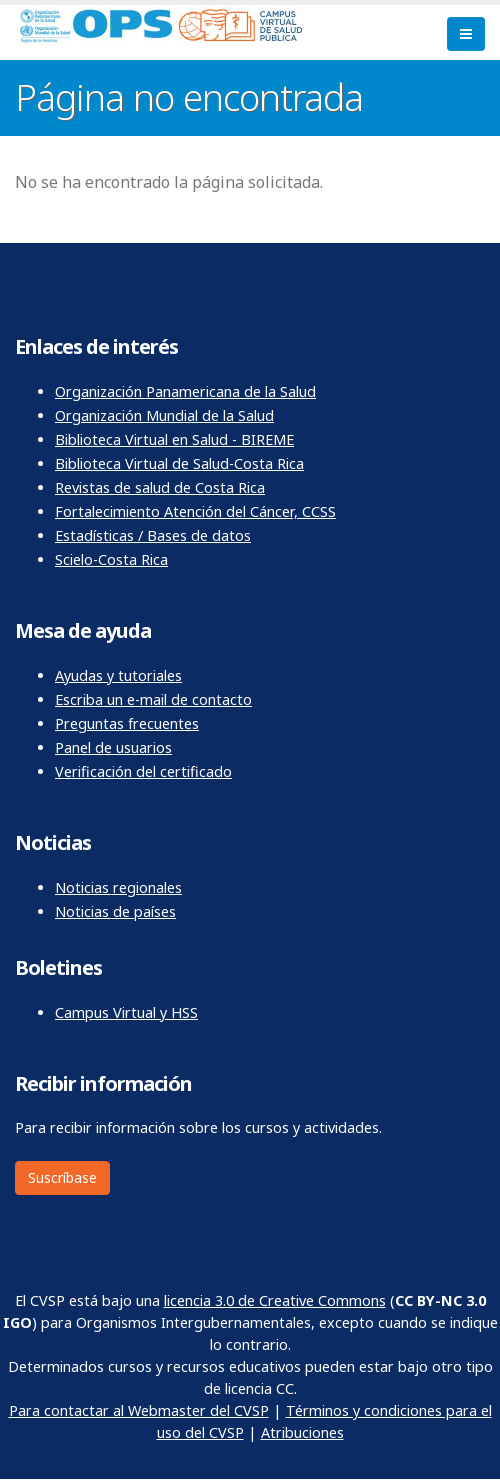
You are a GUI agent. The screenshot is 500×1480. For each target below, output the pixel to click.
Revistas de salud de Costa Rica (160, 487)
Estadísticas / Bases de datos (153, 535)
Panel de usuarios (113, 747)
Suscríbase (62, 1177)
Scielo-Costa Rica (111, 559)
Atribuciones (302, 1432)
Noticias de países (115, 911)
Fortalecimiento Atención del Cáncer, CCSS (195, 511)
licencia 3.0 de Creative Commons (275, 1300)
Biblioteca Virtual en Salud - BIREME (174, 439)
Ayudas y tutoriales (118, 675)
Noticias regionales (118, 887)
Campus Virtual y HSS (126, 1012)
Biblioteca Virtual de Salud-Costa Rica (179, 463)
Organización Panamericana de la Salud (185, 391)
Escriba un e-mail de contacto (153, 699)
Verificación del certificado (143, 771)
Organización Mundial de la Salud (164, 415)
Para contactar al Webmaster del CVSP (139, 1410)
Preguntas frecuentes (127, 723)
